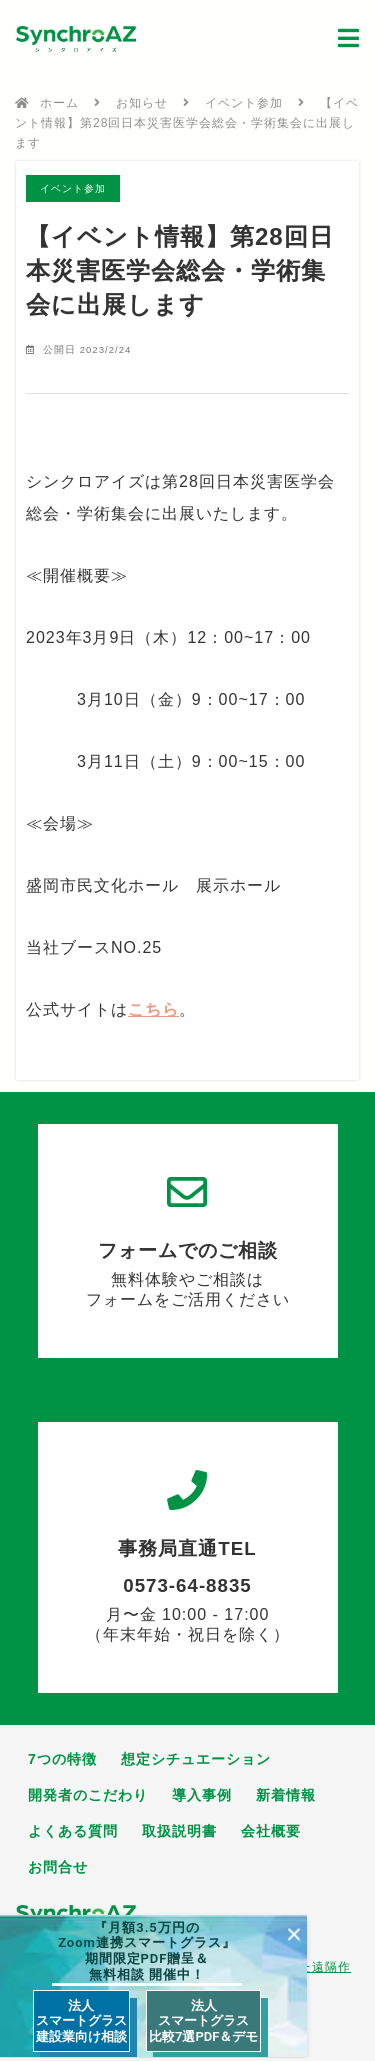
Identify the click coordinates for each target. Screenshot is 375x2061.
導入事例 (202, 1795)
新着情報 (286, 1795)
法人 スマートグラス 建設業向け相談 (81, 2021)
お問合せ (58, 1867)
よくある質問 (73, 1831)
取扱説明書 (179, 1831)
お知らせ (142, 103)
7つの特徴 (62, 1759)
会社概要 (271, 1831)
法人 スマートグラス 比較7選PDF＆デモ (203, 2021)
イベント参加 (244, 103)
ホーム (59, 103)
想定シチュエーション (196, 1759)
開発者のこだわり (88, 1795)
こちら (153, 1009)
